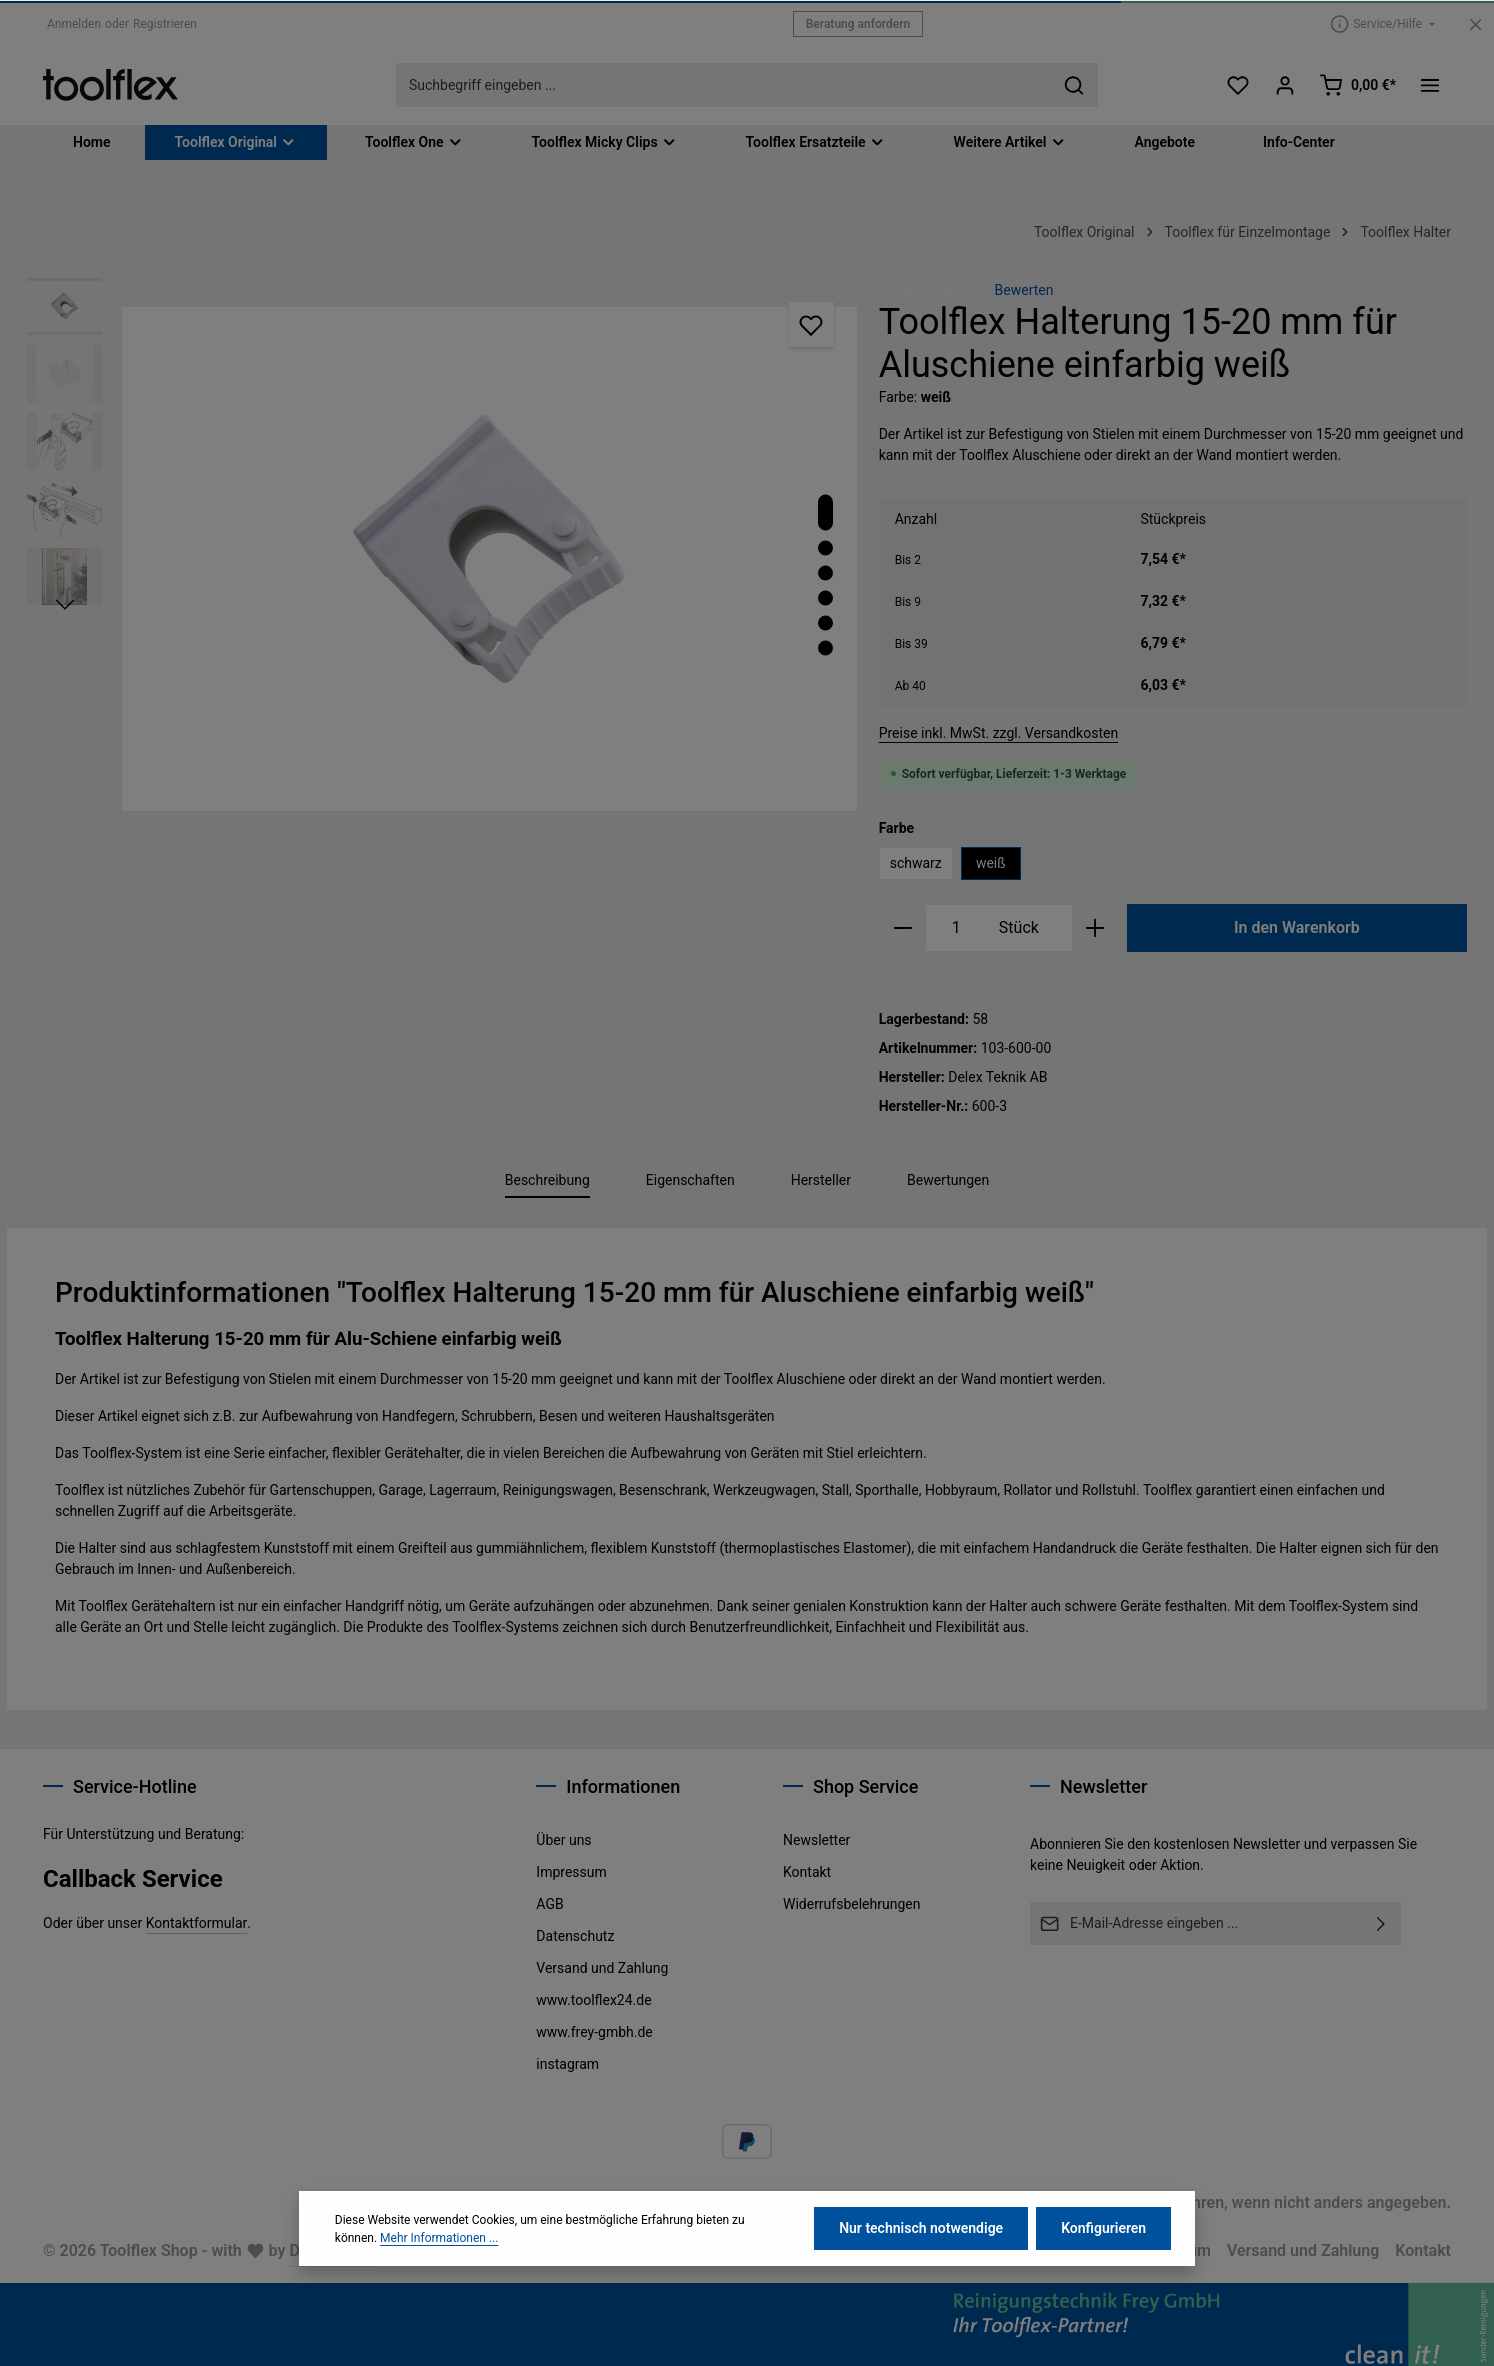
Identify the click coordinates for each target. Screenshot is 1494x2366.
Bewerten (1024, 290)
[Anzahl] (956, 928)
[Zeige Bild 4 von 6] (825, 598)
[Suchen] (1074, 85)
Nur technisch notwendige (921, 2253)
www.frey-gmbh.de (594, 2032)
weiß (991, 863)
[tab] (547, 1181)
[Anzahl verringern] (902, 928)
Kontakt (807, 1872)
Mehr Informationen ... (439, 2263)
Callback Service (133, 1879)
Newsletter (816, 1840)
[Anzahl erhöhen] (1095, 928)
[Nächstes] (65, 605)
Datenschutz (575, 1936)
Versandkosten (949, 2202)
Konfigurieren (1103, 2253)
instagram (567, 2064)
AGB (549, 1904)
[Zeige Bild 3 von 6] (825, 573)
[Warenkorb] (1357, 85)
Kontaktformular (197, 1923)
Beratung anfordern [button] (858, 24)
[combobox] (724, 85)
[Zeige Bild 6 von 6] (825, 648)
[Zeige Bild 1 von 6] (825, 513)
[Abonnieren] (1381, 1923)
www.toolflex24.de (593, 2000)
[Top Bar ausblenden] (1475, 24)
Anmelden (74, 24)
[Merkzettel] (1238, 85)
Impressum (571, 1872)
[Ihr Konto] (1285, 85)
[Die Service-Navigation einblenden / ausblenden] (1382, 23)
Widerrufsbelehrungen (851, 1904)
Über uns (563, 1840)
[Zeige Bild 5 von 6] (825, 623)
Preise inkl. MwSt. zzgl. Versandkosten (999, 733)
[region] (443, 559)
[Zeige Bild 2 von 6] (825, 548)
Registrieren (165, 24)
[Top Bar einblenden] (1429, 85)
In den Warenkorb (1297, 927)
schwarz (916, 863)
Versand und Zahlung (602, 1968)
